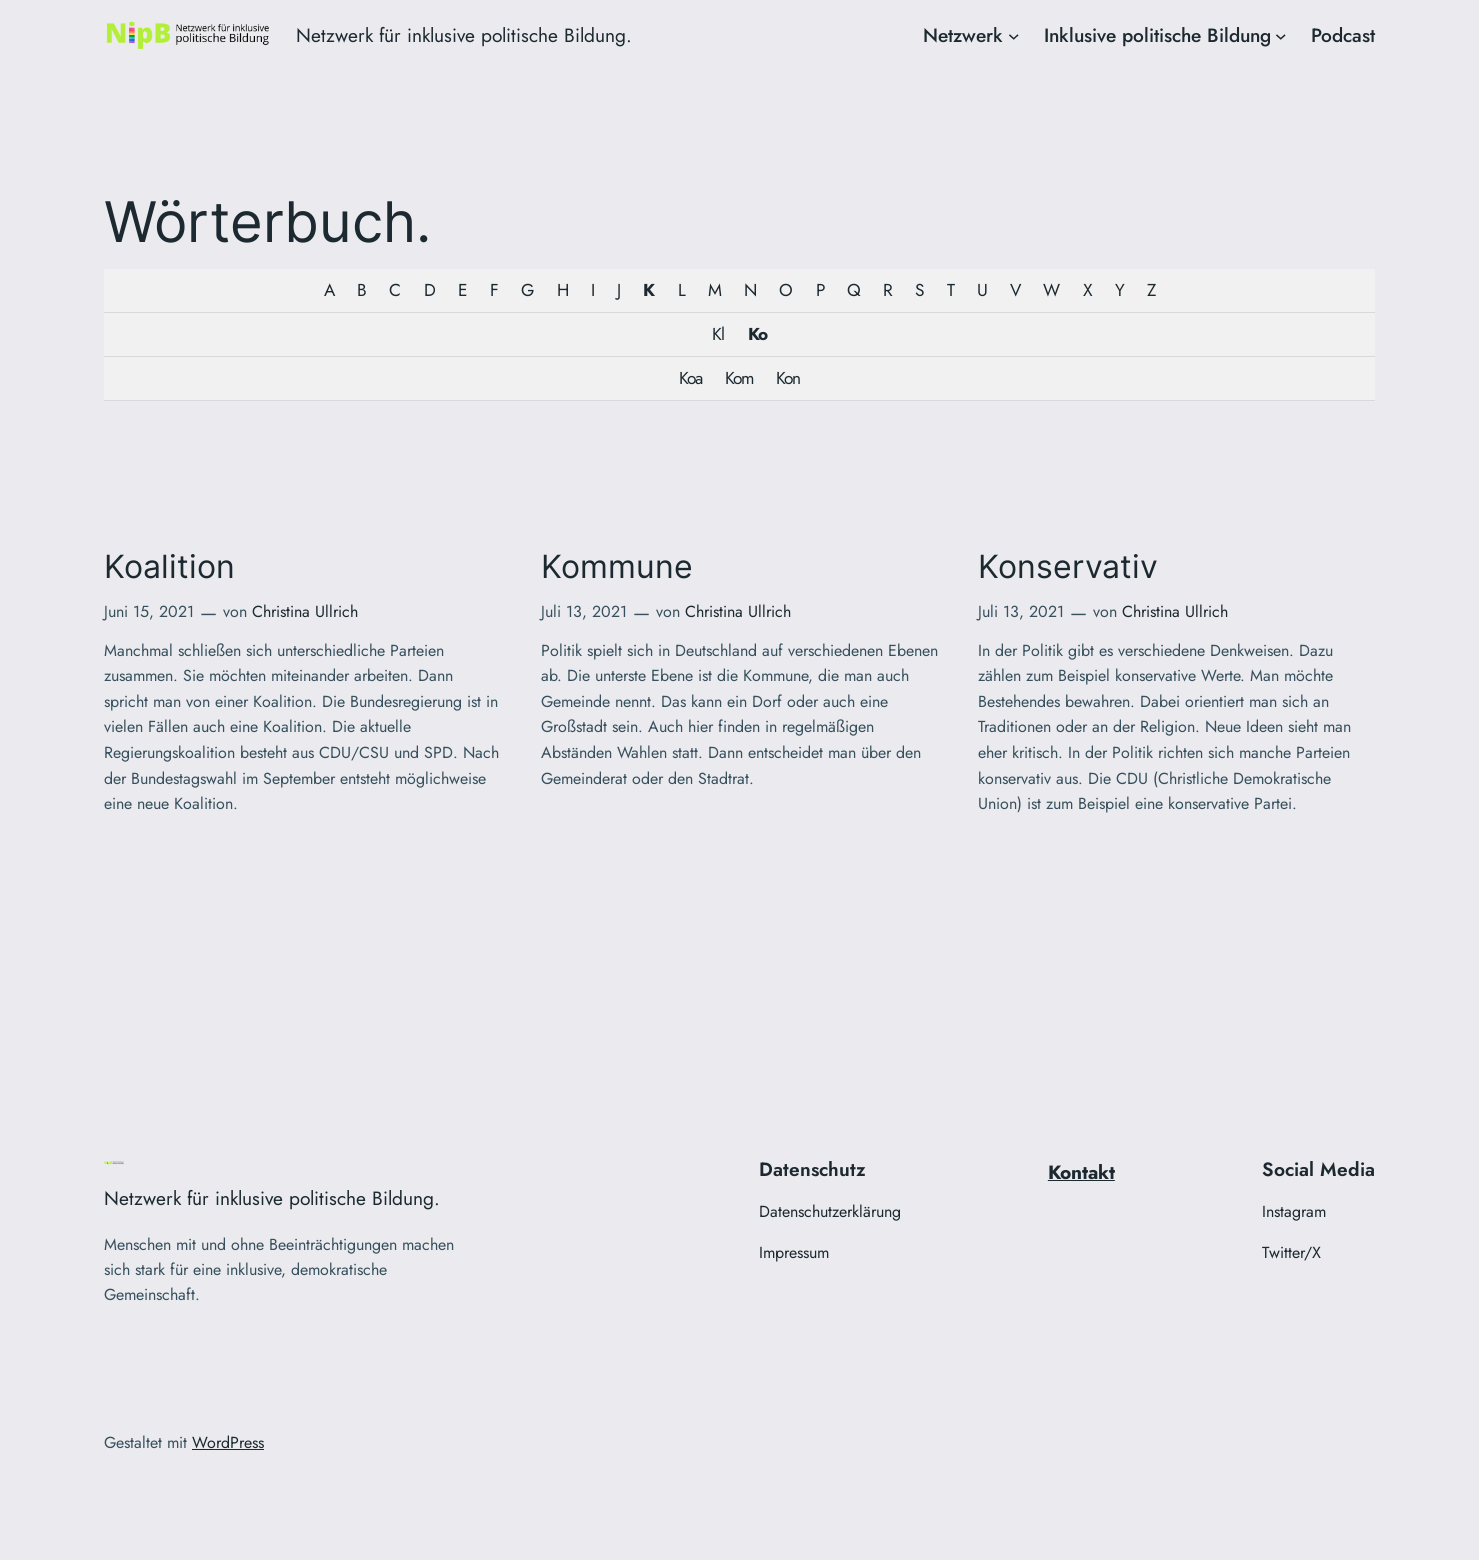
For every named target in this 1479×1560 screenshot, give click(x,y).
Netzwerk (963, 35)
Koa (690, 378)
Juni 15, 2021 (149, 611)
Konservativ (1068, 567)
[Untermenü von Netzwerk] (1014, 36)
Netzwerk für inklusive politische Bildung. (464, 35)
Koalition (169, 567)
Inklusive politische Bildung (1157, 35)
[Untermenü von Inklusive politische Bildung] (1281, 36)
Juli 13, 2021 (584, 611)
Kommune (617, 567)
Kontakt (1081, 1172)
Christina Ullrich (305, 611)
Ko (757, 334)
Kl (718, 334)
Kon (788, 378)
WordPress (228, 1442)
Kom (739, 378)
